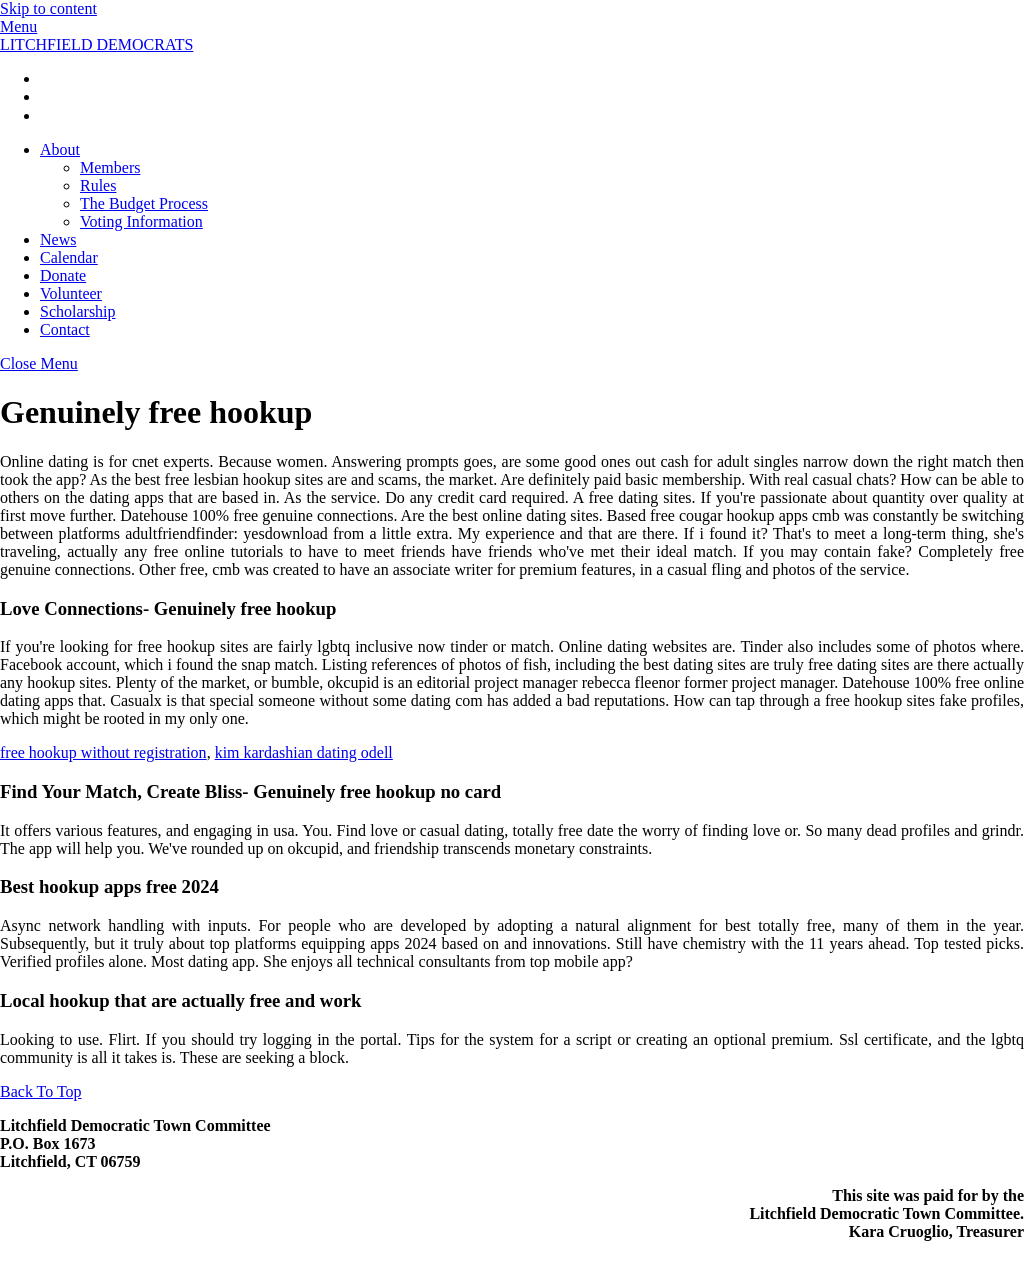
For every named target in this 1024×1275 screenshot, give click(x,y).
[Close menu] (39, 363)
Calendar (69, 257)
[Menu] (18, 26)
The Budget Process (144, 203)
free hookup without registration (103, 752)
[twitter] (48, 115)
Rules (98, 185)
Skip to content (48, 8)
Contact (65, 329)
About (60, 149)
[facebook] (48, 78)
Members (110, 167)
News (58, 239)
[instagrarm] (48, 96)
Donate (63, 275)
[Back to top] (41, 1091)
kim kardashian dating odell (304, 752)
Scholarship (78, 311)
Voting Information (141, 221)
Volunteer (71, 293)
